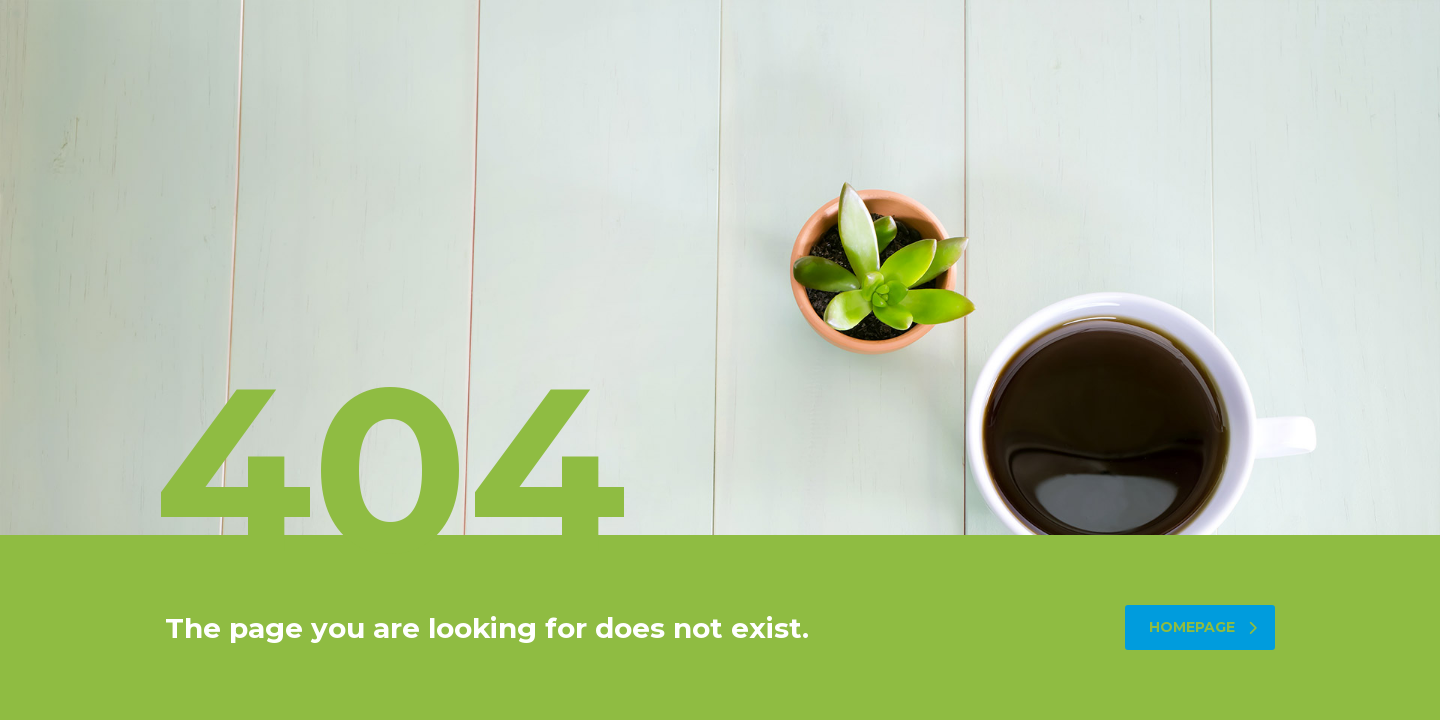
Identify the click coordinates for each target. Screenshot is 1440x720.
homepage (1203, 627)
